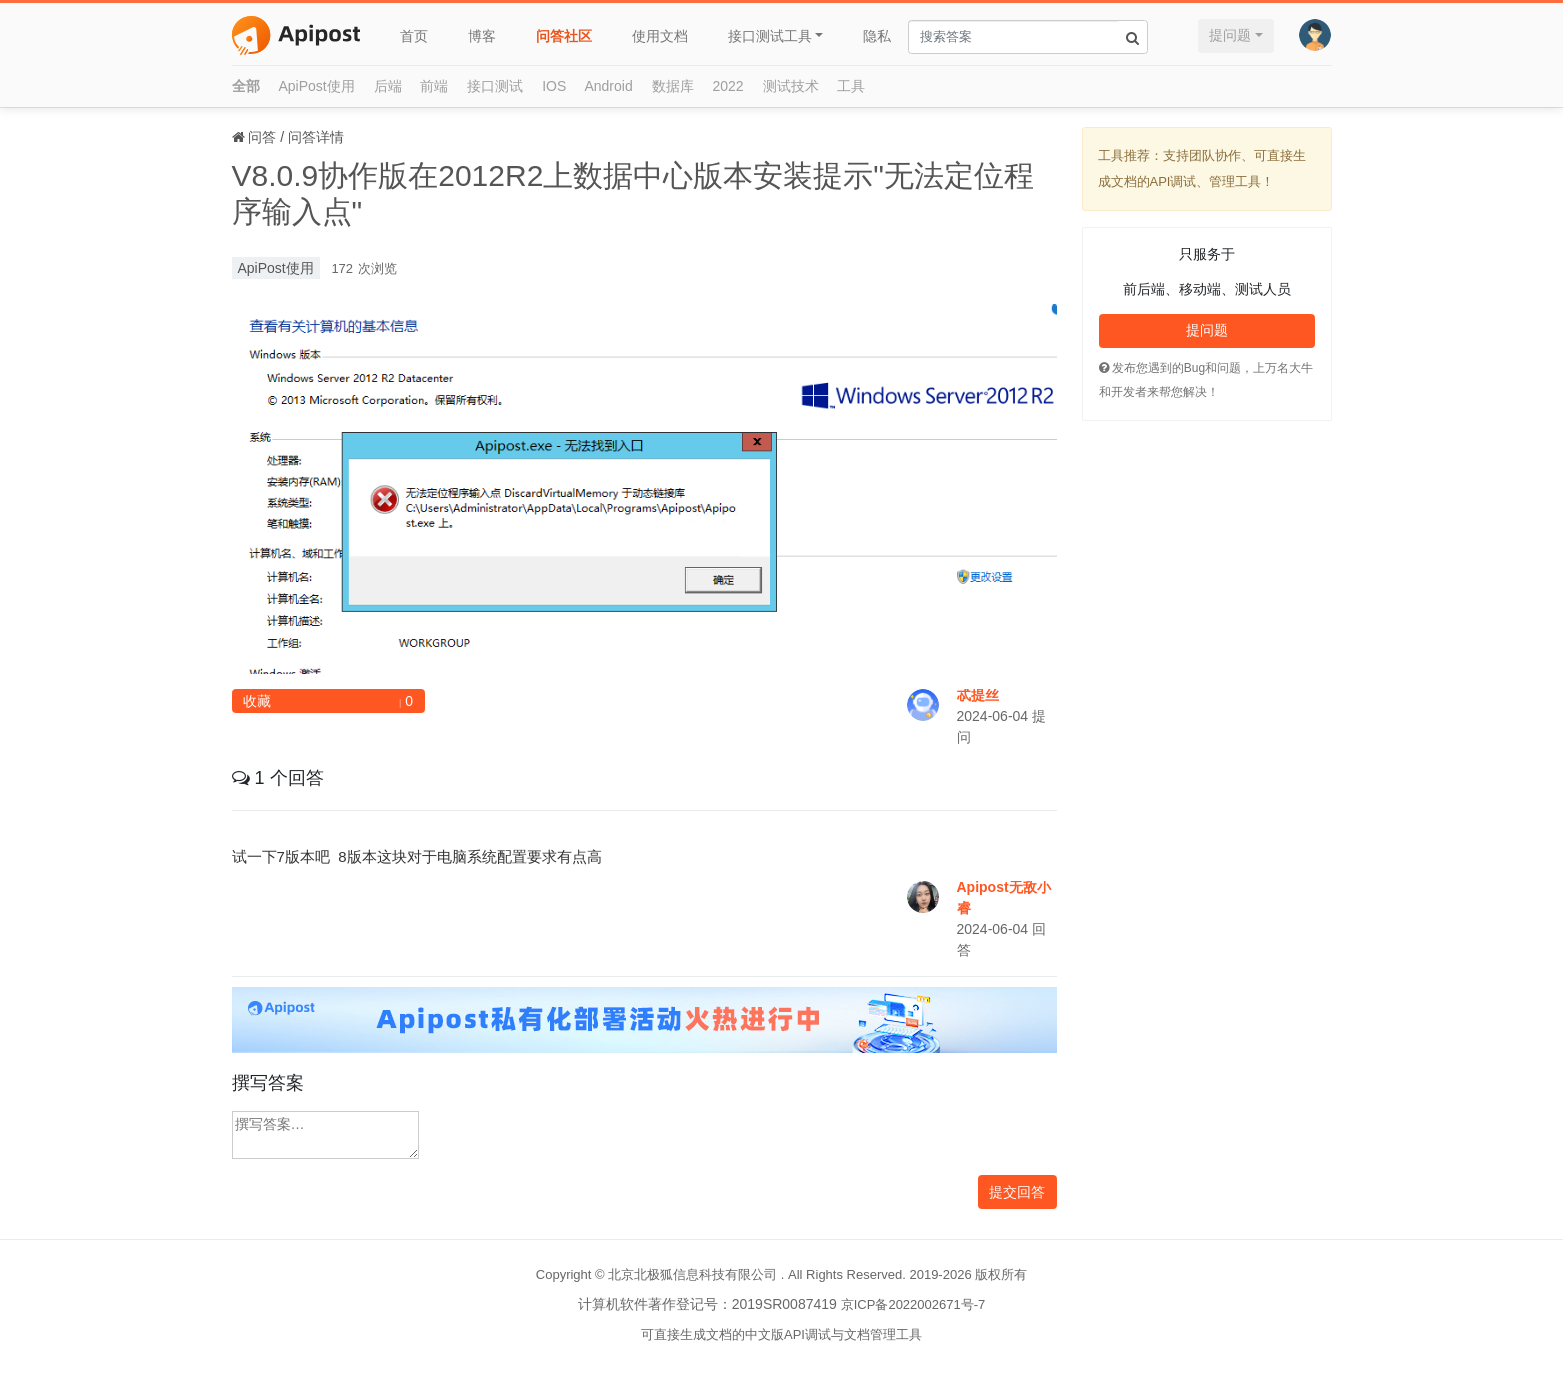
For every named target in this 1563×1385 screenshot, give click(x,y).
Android (608, 86)
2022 (728, 86)
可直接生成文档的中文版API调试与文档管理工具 (781, 1334)
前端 (434, 86)
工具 (851, 86)
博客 (482, 36)
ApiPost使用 (316, 86)
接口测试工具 (770, 36)
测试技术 (791, 86)
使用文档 (660, 36)
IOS (554, 86)
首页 (414, 36)
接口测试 (495, 86)
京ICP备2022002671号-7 (913, 1304)
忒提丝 (978, 695)
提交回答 (1017, 1192)
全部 (246, 86)
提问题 (1230, 35)
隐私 (877, 36)
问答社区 (564, 36)
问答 (262, 137)
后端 (388, 86)
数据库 (673, 86)
